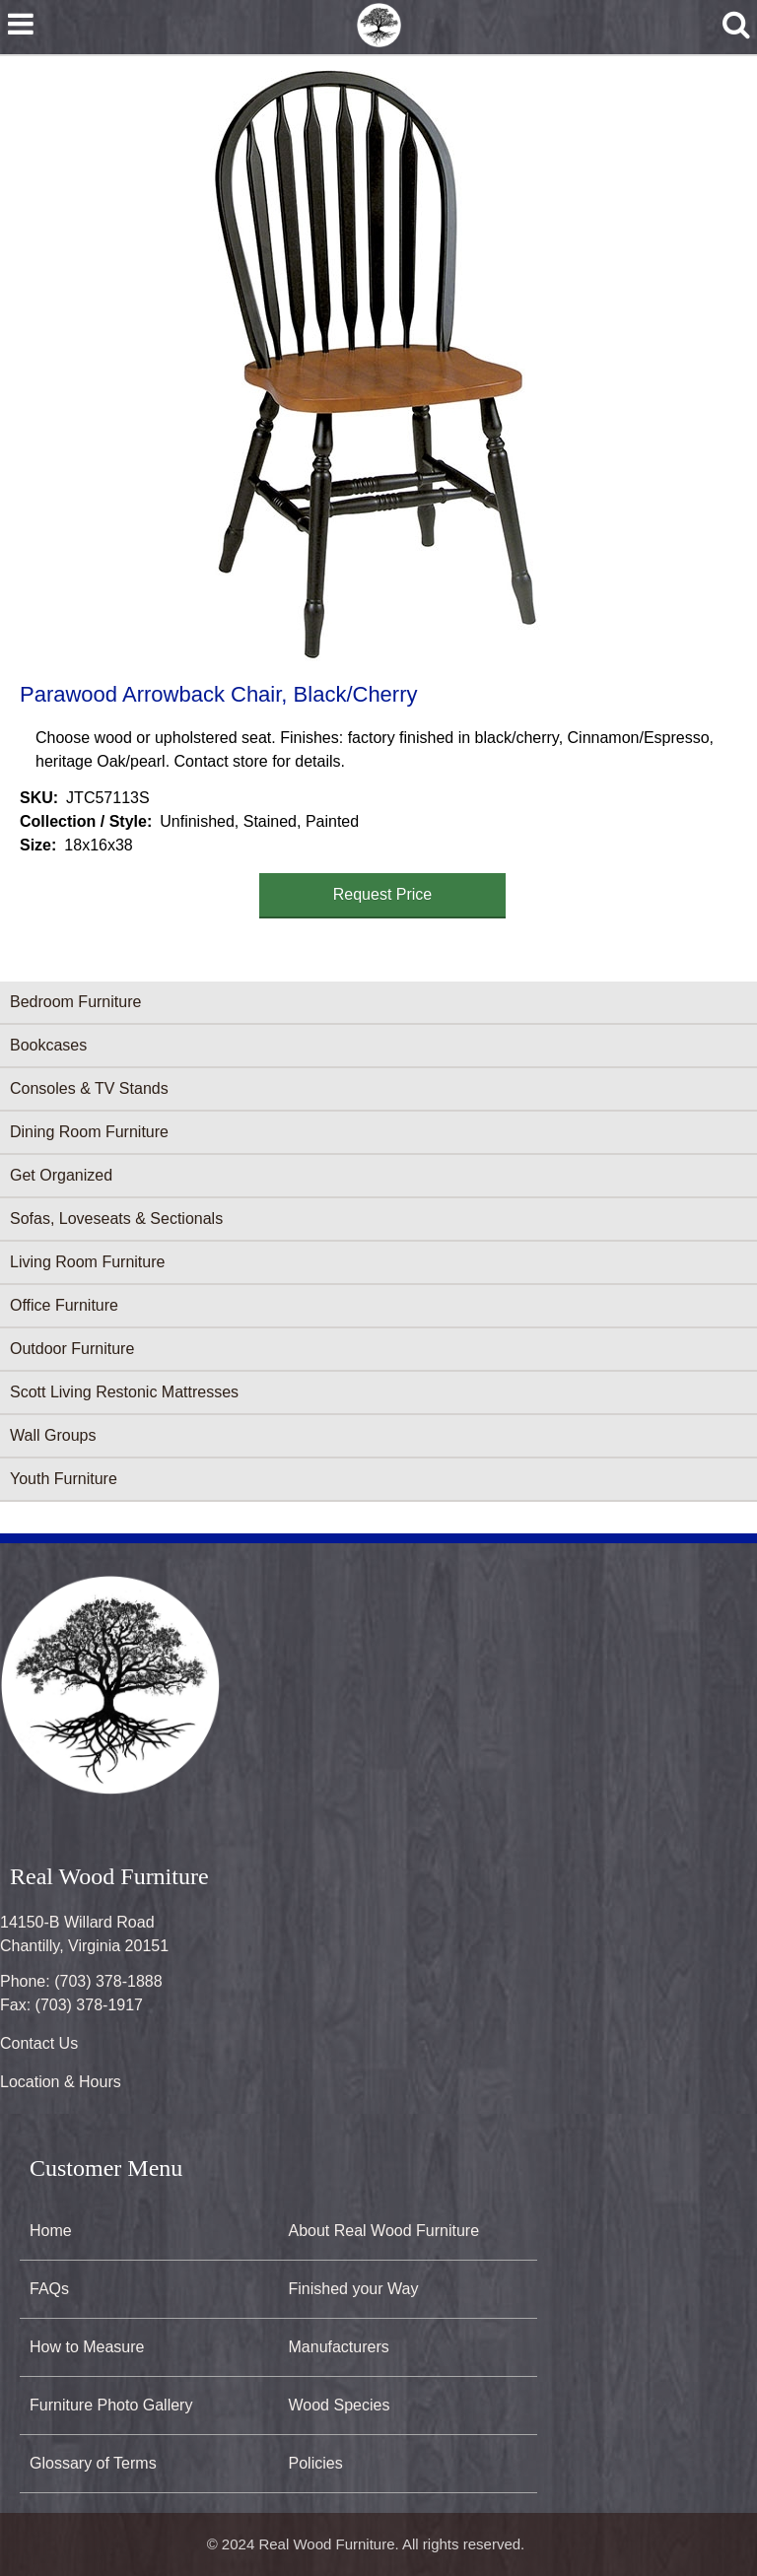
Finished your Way (354, 2288)
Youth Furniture (63, 1478)
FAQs (49, 2288)
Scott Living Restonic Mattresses (124, 1392)
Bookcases (48, 1045)
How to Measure (87, 2347)
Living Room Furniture (87, 1262)
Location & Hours (60, 2081)
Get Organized (61, 1175)
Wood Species (339, 2405)
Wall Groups (53, 1435)
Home (51, 2230)
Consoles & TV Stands (89, 1088)
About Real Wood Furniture (384, 2230)
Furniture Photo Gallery (111, 2405)
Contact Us (39, 2043)
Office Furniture (64, 1305)
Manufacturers (339, 2347)
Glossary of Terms (93, 2463)
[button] (374, 365)
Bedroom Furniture (75, 1001)
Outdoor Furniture (72, 1348)
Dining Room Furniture (89, 1131)
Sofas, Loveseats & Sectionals (116, 1218)
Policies (316, 2463)
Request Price (383, 894)
